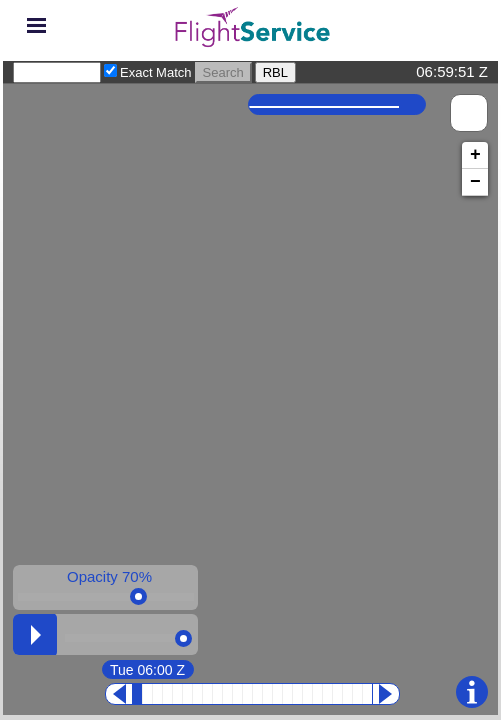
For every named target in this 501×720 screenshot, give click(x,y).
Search (223, 72)
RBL (275, 72)
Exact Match (156, 72)
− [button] (475, 182)
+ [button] (475, 155)
